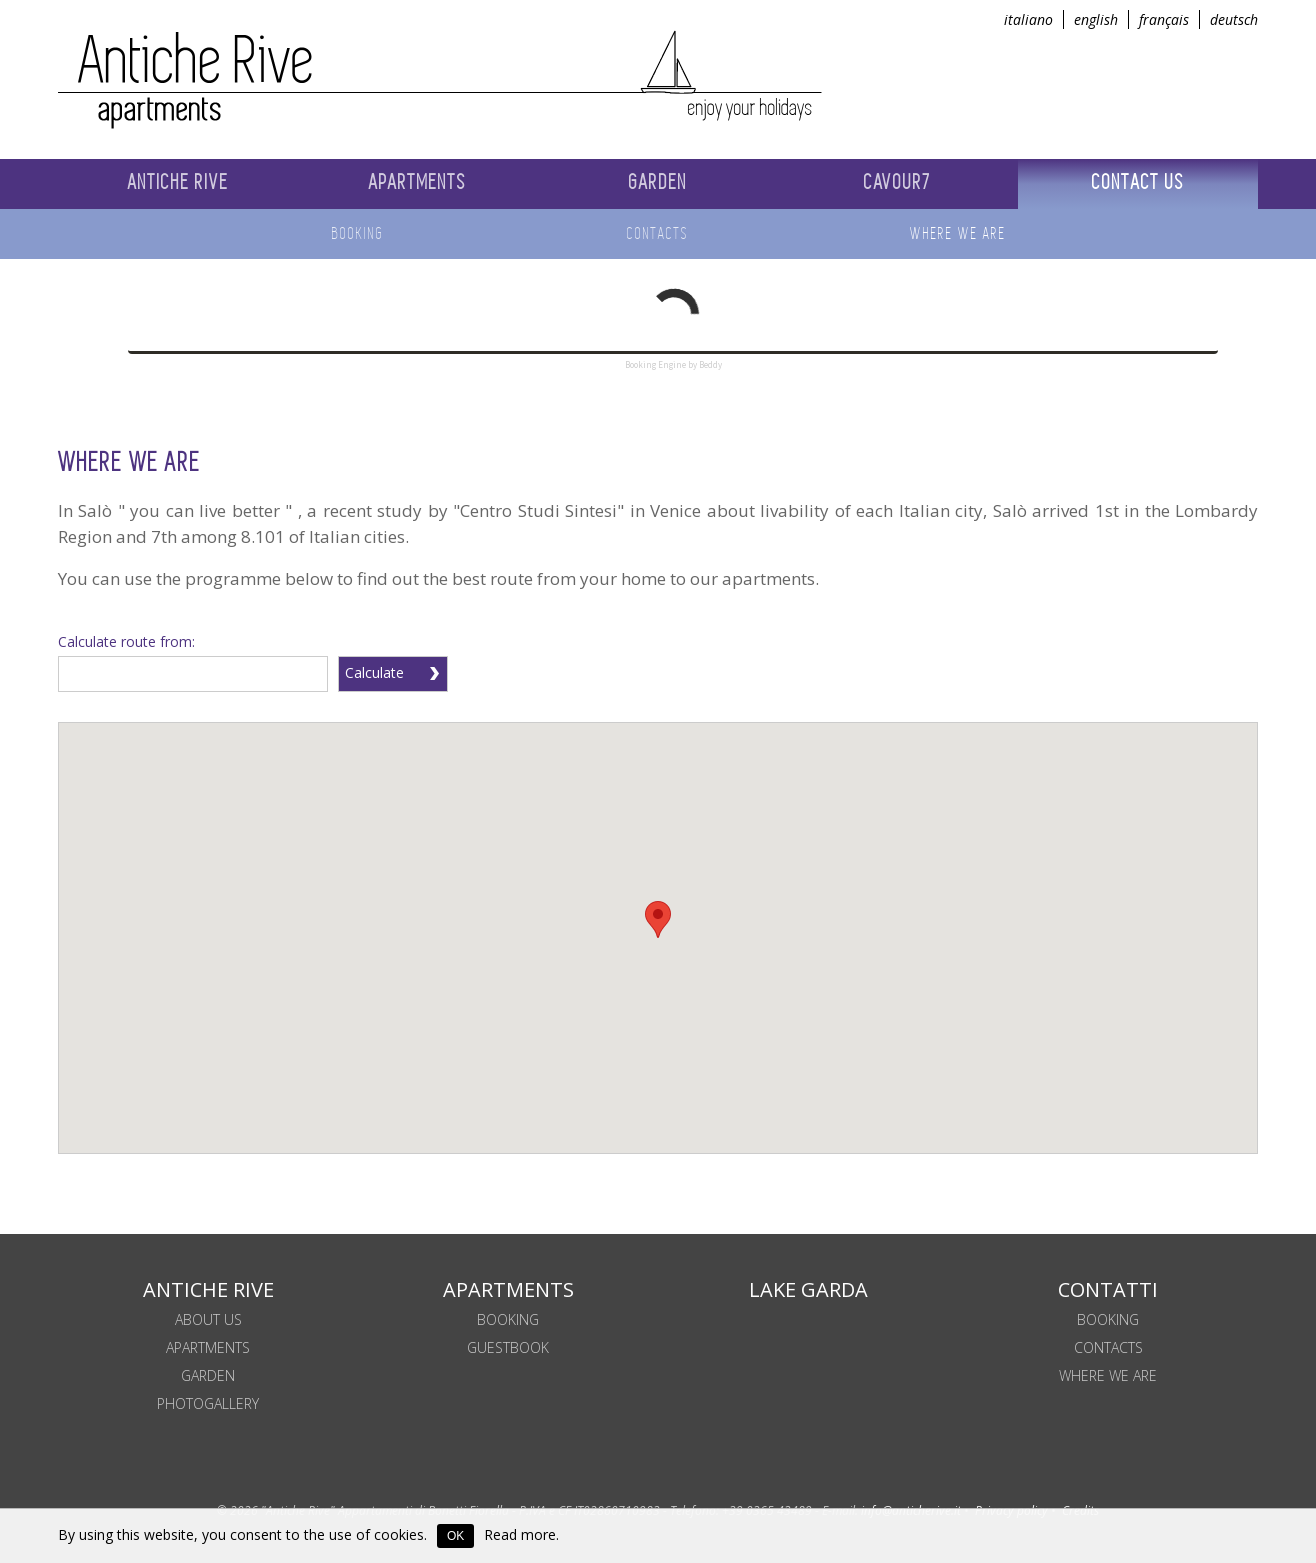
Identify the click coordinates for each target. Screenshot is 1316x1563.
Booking (1108, 1319)
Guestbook (508, 1347)
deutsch (1234, 19)
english (1096, 19)
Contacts (1108, 1347)
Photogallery (208, 1403)
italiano (1028, 19)
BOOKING (508, 1319)
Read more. (521, 1534)
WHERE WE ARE (1108, 1375)
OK (455, 1536)
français (1164, 19)
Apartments (208, 1347)
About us (208, 1319)
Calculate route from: (126, 641)
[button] (658, 919)
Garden (208, 1375)
